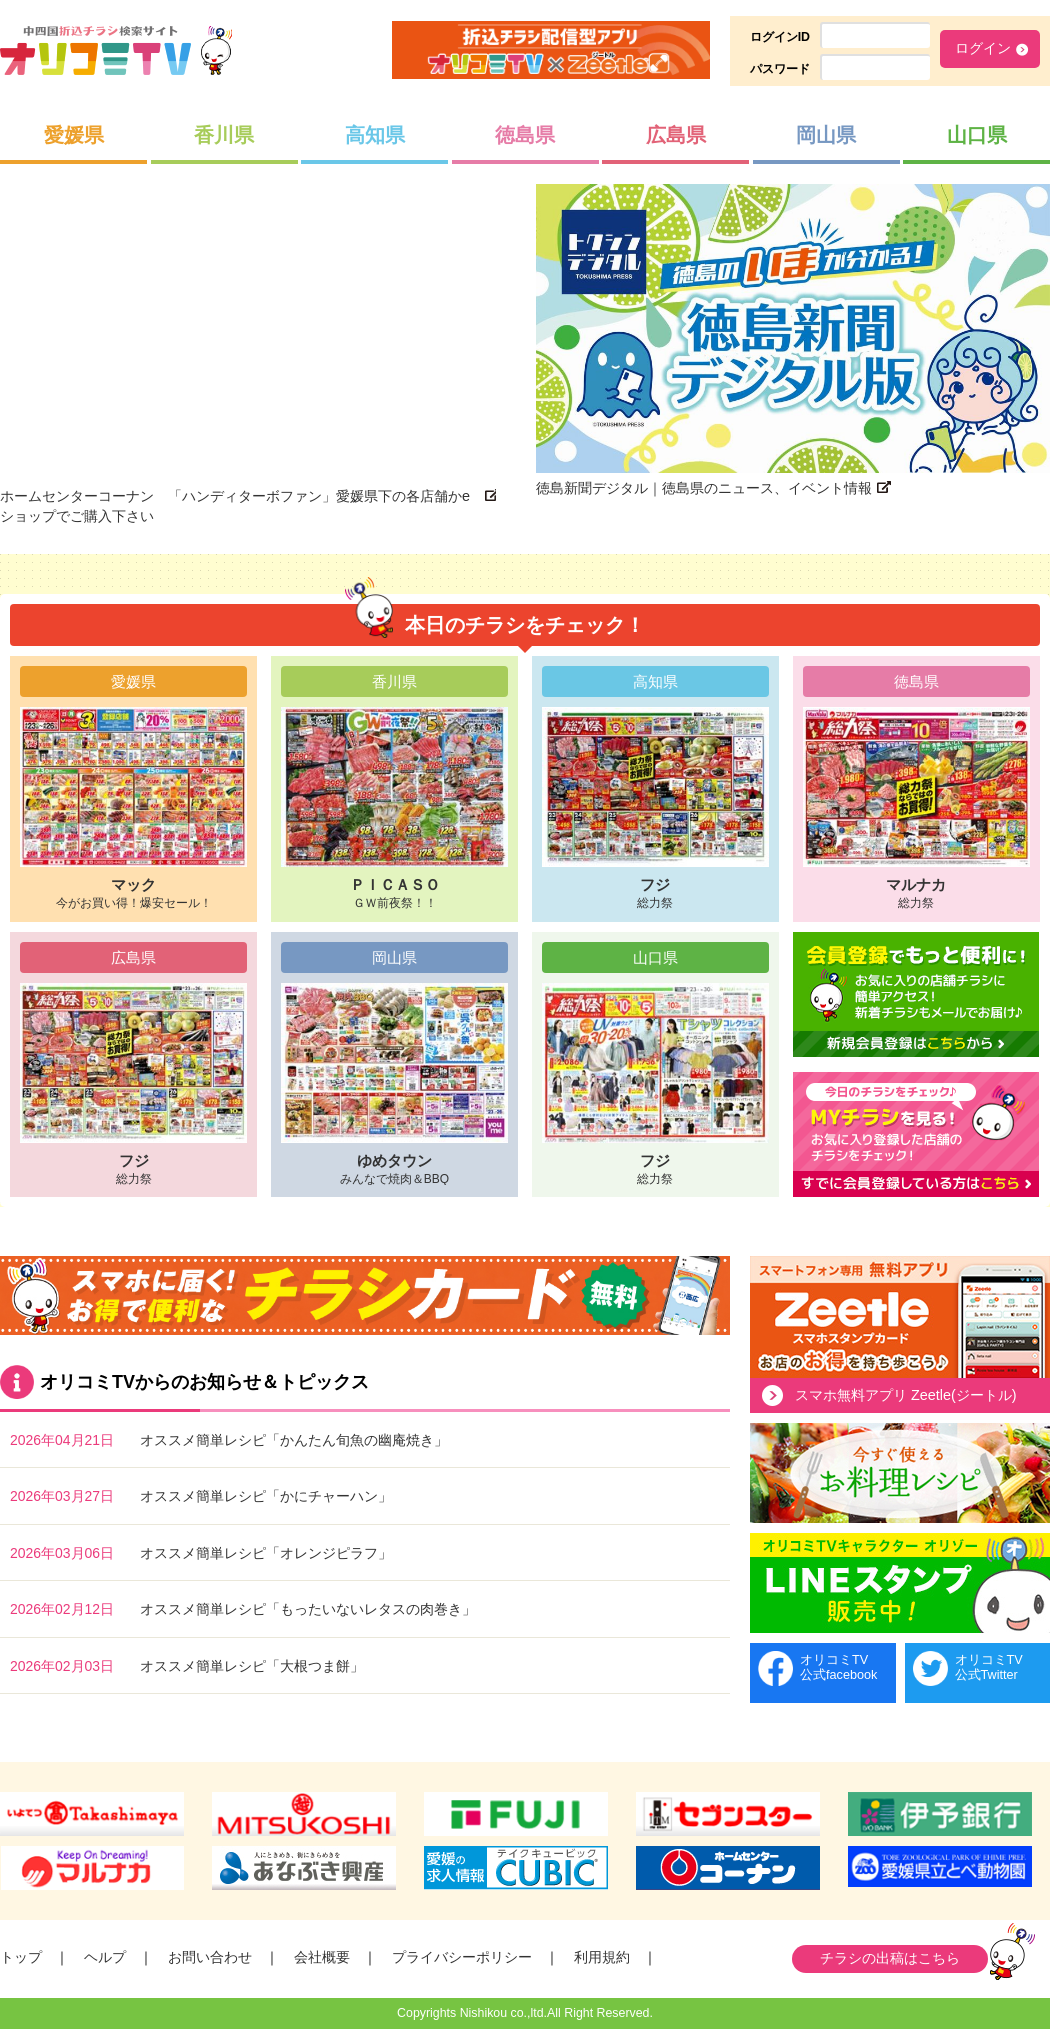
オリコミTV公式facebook (838, 1667)
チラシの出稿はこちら (890, 1958)
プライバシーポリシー (462, 1957)
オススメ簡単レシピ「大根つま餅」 (252, 1666)
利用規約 (602, 1957)
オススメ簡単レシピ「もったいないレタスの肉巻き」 (308, 1609)
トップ (21, 1957)
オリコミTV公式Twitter (989, 1667)
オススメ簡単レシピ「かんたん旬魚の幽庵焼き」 (294, 1440)
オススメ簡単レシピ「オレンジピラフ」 (266, 1553)
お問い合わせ (210, 1957)
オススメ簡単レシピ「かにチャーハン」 (266, 1496)
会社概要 (322, 1957)
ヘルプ (105, 1957)
